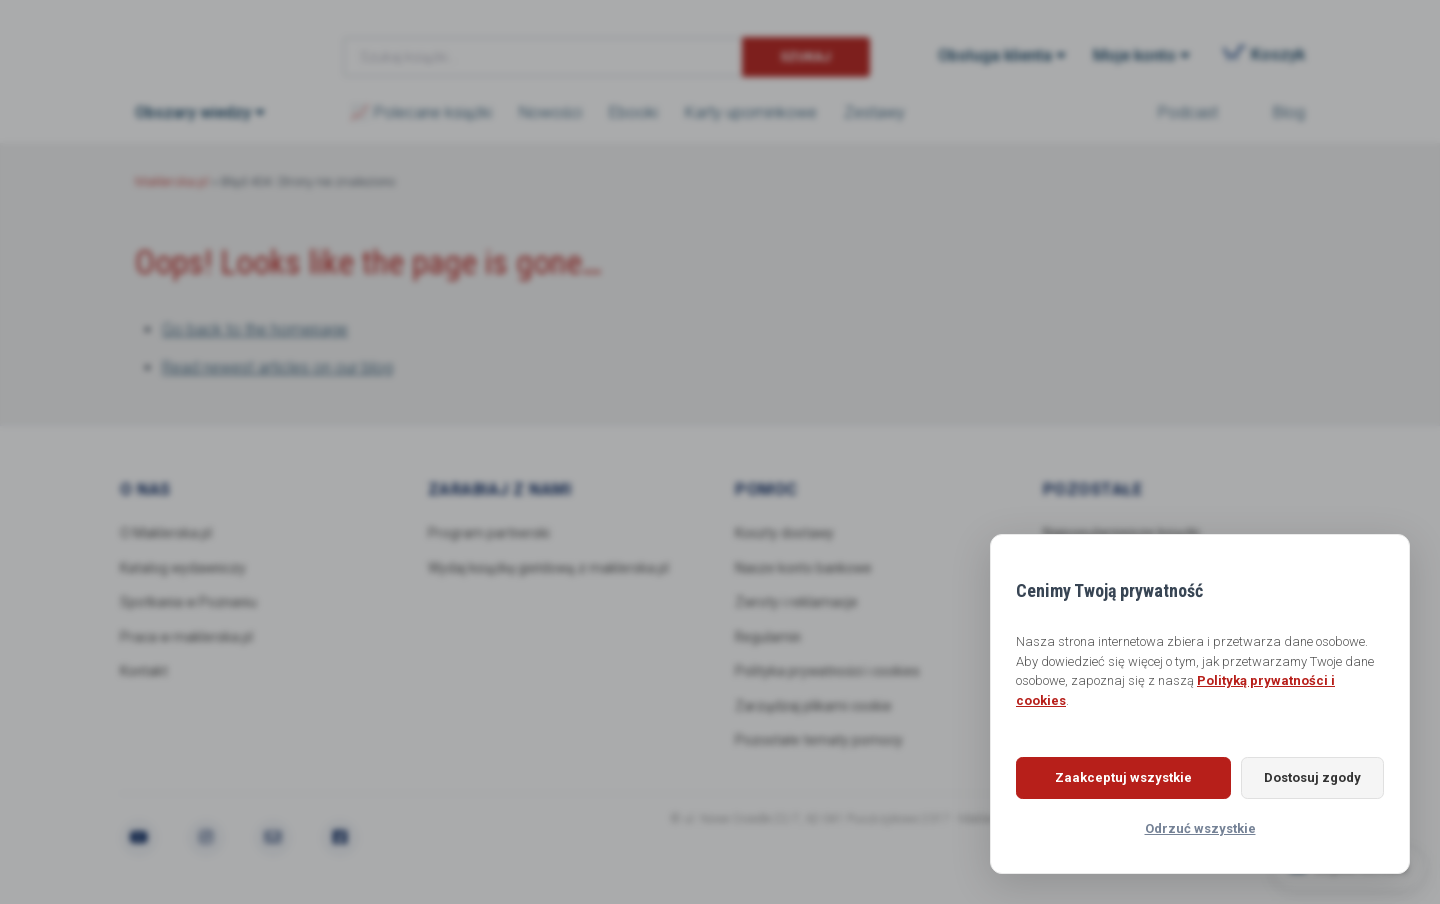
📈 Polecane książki (421, 112)
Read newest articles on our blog (277, 367)
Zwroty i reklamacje (797, 603)
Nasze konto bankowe (805, 568)
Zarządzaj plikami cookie (813, 707)
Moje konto (1134, 55)
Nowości (550, 112)
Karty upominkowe (751, 112)
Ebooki (633, 112)
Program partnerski (489, 533)
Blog (1289, 112)
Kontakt (144, 672)
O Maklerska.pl (166, 533)
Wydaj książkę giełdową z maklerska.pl (549, 568)
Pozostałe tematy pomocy (819, 742)
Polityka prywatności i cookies (828, 672)
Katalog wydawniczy (184, 568)
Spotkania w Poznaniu (190, 603)
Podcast (1188, 112)
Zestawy (874, 112)
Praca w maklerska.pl (187, 638)
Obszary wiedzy (193, 112)
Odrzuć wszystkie (1200, 828)
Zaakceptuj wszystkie (1115, 777)
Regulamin (769, 638)
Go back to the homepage (255, 329)
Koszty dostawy (785, 533)
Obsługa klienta (995, 55)
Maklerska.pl (207, 41)
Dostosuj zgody (1304, 777)
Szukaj (805, 56)
